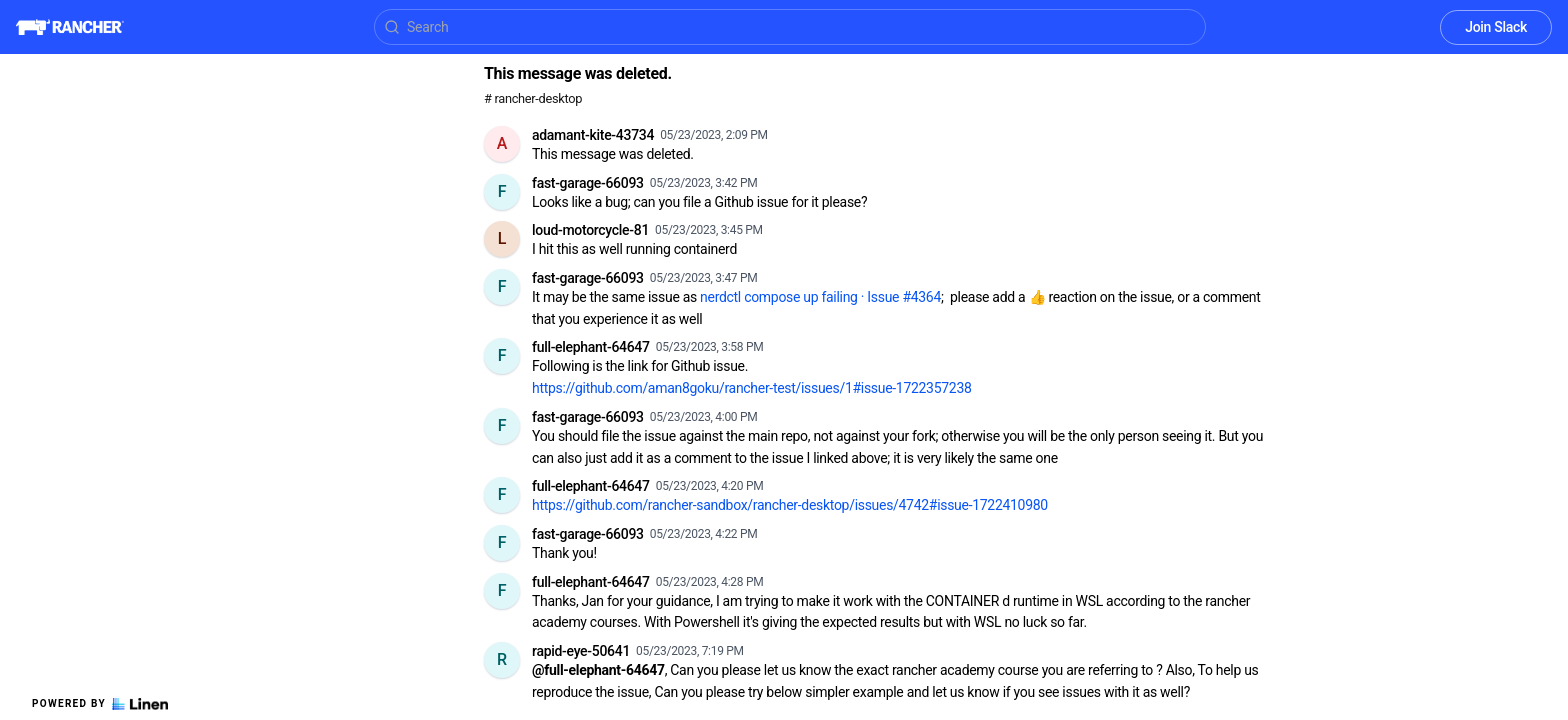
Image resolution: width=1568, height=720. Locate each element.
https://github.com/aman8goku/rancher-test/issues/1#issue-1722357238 (752, 388)
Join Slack (1496, 27)
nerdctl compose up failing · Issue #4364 (820, 297)
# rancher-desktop (533, 98)
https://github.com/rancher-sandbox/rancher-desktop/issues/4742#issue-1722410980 (790, 505)
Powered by (100, 704)
